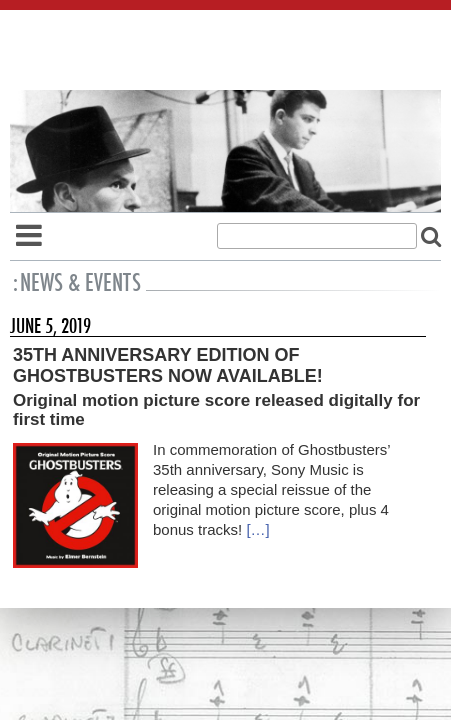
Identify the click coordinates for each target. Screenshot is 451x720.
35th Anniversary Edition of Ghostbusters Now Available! (168, 365)
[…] (257, 529)
